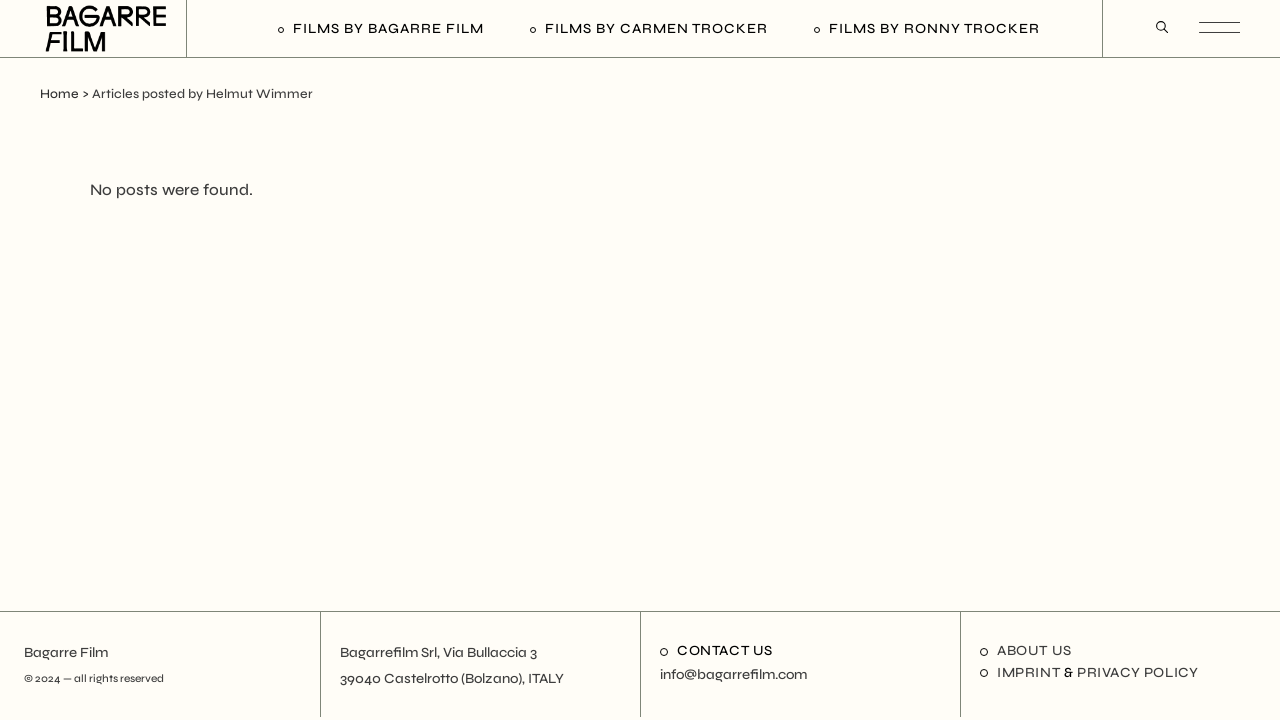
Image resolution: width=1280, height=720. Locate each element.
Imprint (1028, 672)
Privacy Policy (1137, 672)
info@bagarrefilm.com (733, 674)
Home (59, 94)
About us (1034, 650)
